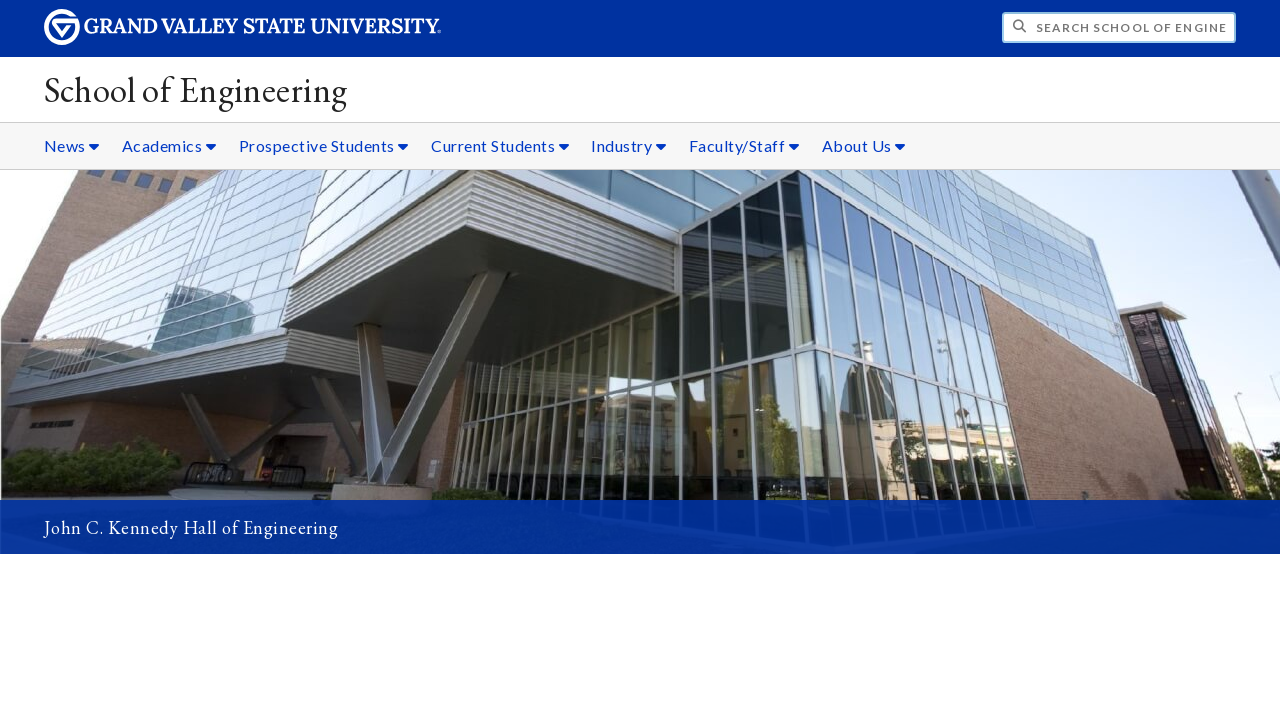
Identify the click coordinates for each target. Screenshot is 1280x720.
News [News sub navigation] (72, 145)
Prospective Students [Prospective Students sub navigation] (324, 145)
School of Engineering (196, 89)
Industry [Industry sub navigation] (628, 145)
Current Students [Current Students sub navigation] (500, 145)
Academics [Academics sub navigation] (169, 145)
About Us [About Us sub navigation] (864, 145)
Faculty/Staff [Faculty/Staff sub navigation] (744, 145)
